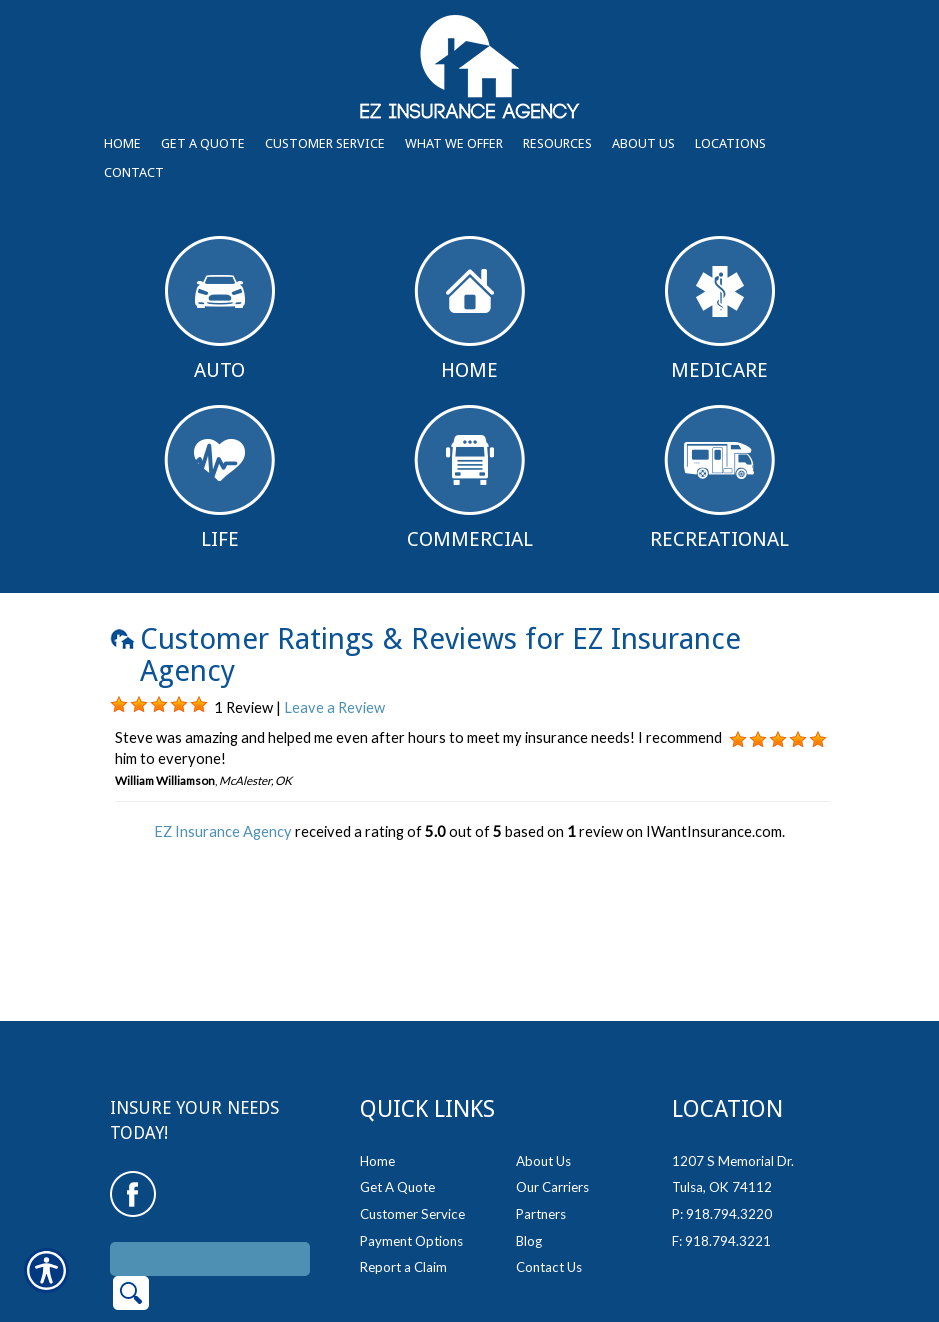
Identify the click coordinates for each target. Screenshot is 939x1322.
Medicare (720, 309)
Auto (220, 309)
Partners (541, 1136)
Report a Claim (403, 1189)
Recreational (719, 478)
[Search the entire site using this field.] (210, 1181)
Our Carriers (552, 1109)
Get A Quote (397, 1109)
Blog (529, 1163)
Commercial (470, 478)
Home (469, 309)
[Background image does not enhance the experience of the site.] (119, 705)
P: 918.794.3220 (722, 1136)
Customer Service (412, 1136)
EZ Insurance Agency (223, 831)
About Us (543, 1083)
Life (219, 478)
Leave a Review (334, 707)
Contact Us (549, 1189)
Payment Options (411, 1163)
